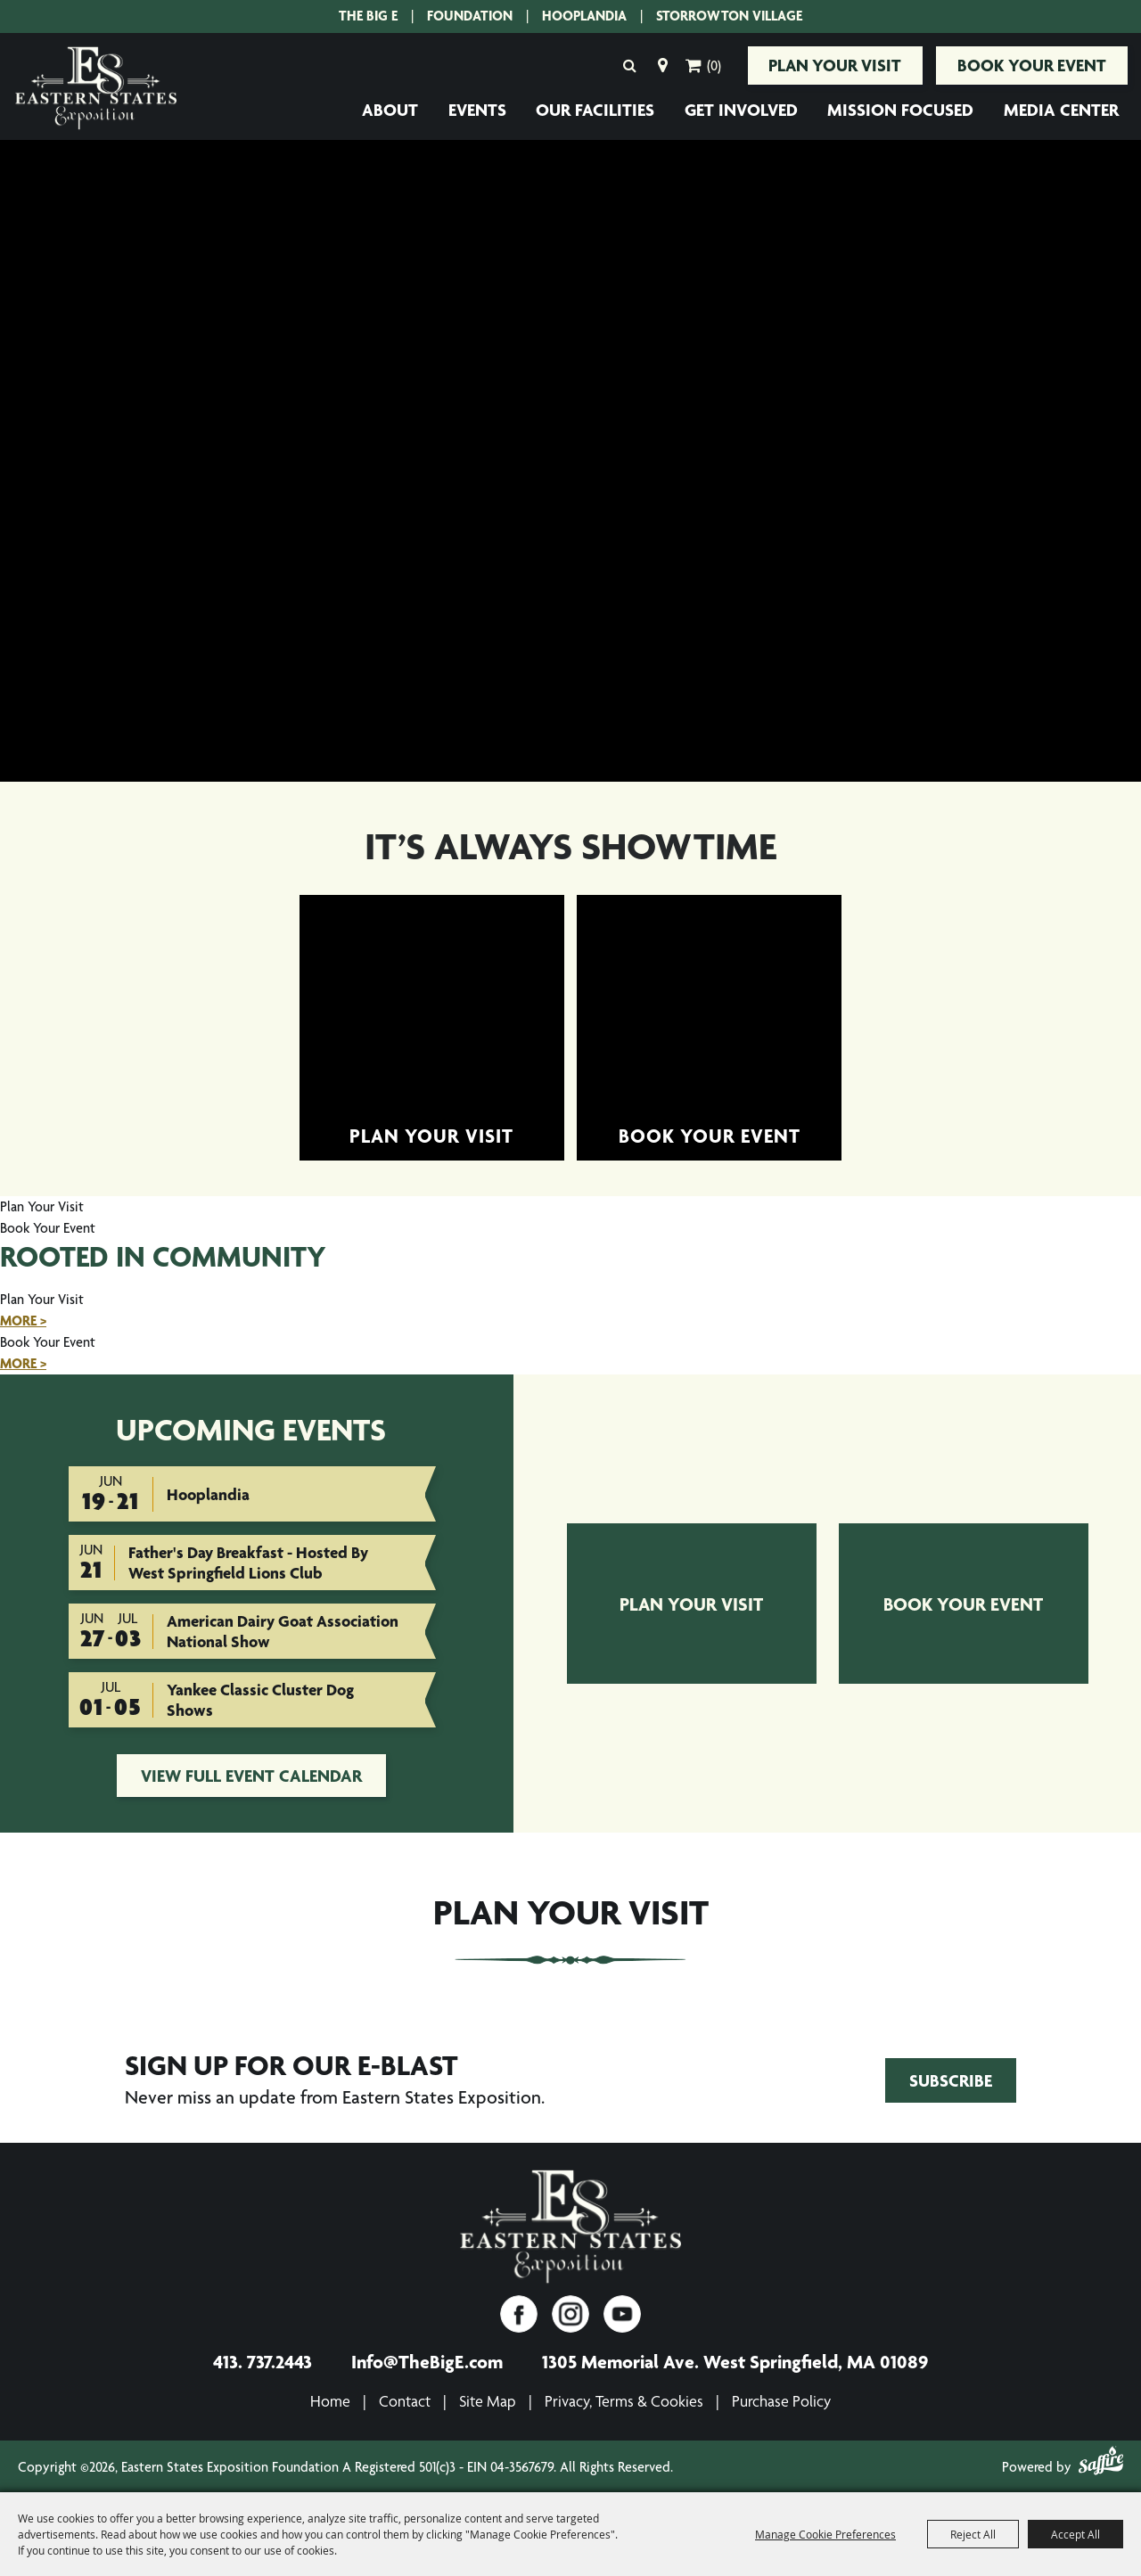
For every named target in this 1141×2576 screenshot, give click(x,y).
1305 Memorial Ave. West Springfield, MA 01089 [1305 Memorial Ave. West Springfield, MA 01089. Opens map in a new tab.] (735, 2359)
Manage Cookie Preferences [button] (825, 2534)
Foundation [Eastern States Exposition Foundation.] (470, 15)
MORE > (23, 1318)
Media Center (1061, 108)
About (390, 108)
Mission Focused (900, 108)
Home (330, 2399)
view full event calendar (251, 1773)
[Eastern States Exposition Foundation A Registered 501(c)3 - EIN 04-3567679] (95, 87)
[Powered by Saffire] (1101, 2462)
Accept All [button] (1075, 2534)
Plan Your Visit (828, 64)
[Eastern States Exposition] (570, 2226)
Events (477, 108)
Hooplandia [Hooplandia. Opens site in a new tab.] (584, 15)
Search (620, 64)
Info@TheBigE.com (427, 2359)
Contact (405, 2399)
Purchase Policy (781, 2399)
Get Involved (741, 108)
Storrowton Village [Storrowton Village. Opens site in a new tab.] (729, 15)
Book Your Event (1030, 64)
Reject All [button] (973, 2534)
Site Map (487, 2399)
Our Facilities (595, 108)
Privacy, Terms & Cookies (624, 2399)
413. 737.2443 (262, 2359)
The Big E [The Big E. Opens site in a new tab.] (368, 15)
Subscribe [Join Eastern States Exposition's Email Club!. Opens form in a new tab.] (950, 2077)
